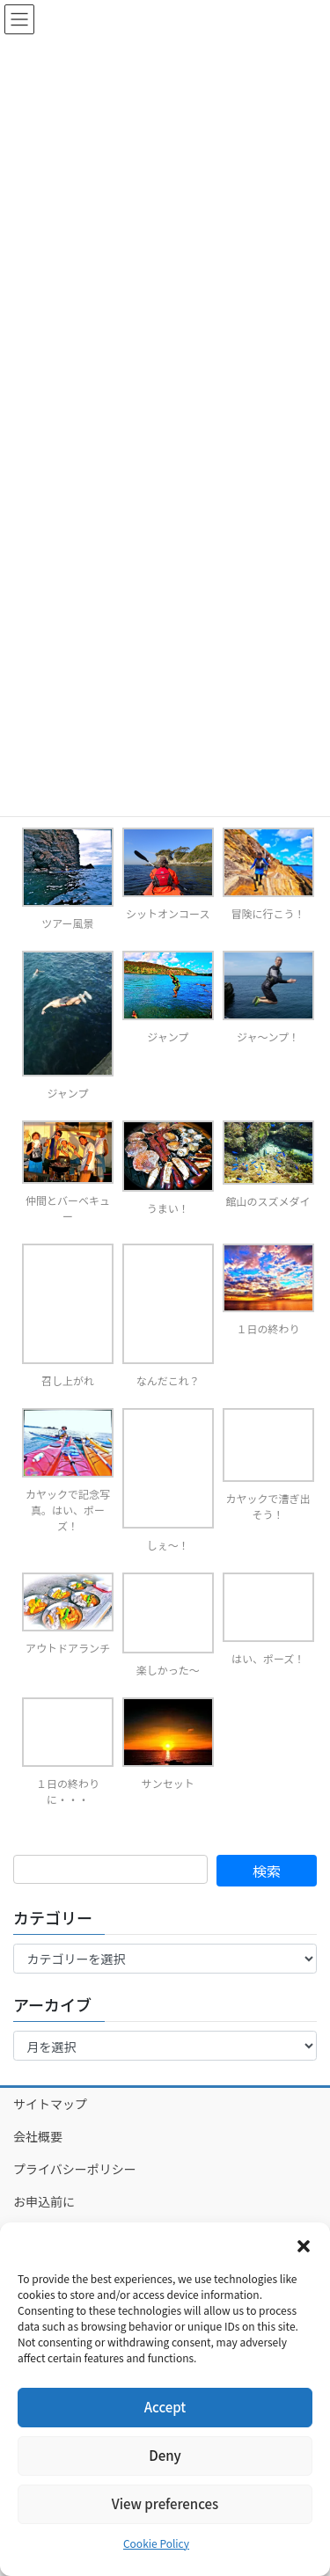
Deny (165, 2455)
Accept (165, 2406)
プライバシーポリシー (74, 2169)
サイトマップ (50, 2104)
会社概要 (37, 2136)
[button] (303, 2244)
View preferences (165, 2503)
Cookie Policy (156, 2543)
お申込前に (44, 2201)
